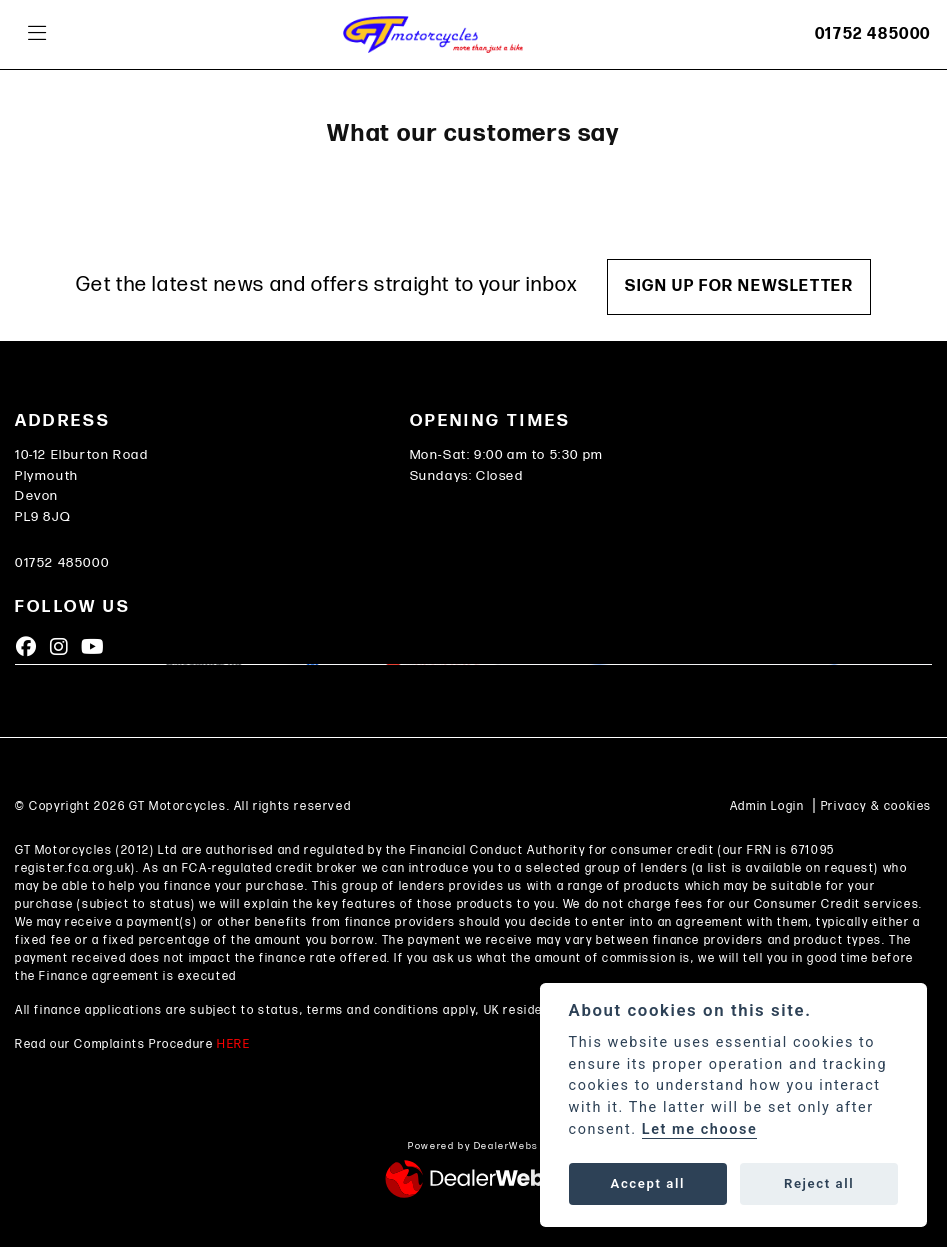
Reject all (819, 1183)
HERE (233, 1044)
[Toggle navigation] (37, 34)
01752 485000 (873, 34)
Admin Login (767, 806)
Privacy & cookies (876, 806)
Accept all (648, 1183)
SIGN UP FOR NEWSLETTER (739, 286)
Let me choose (700, 1129)
